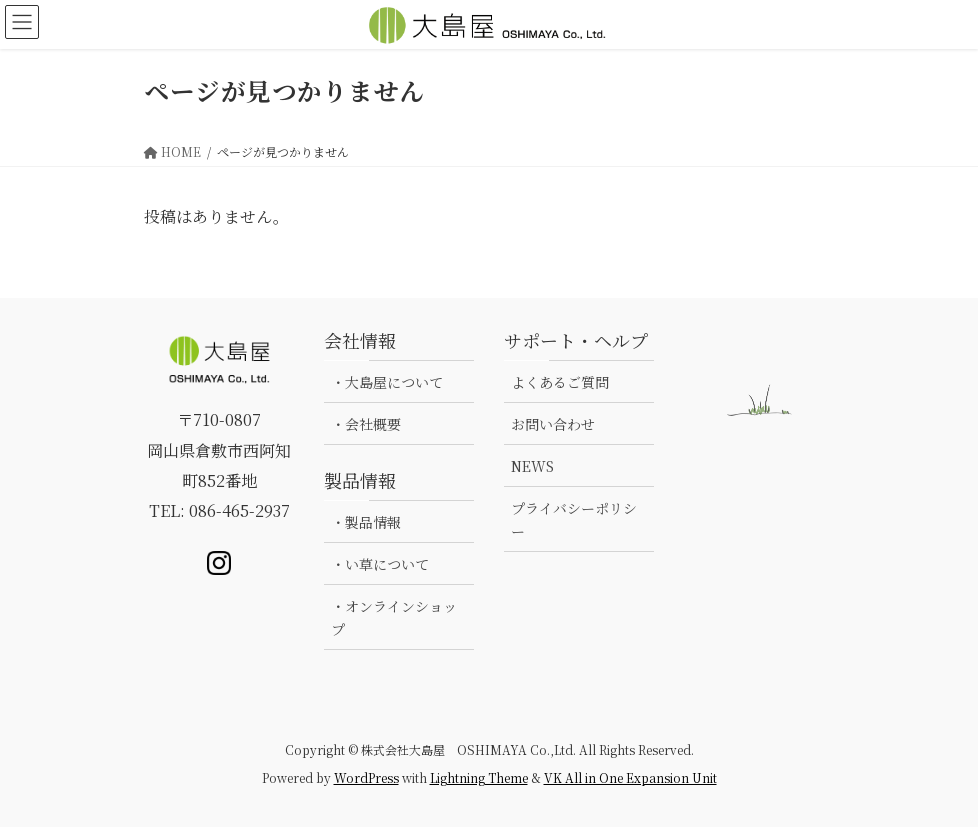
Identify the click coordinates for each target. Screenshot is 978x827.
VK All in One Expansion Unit (630, 777)
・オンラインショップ (394, 617)
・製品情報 (366, 522)
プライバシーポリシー (574, 519)
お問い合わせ (553, 424)
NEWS (532, 466)
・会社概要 (366, 424)
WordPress (366, 777)
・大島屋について (387, 382)
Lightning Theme (479, 777)
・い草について (380, 564)
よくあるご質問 (560, 382)
